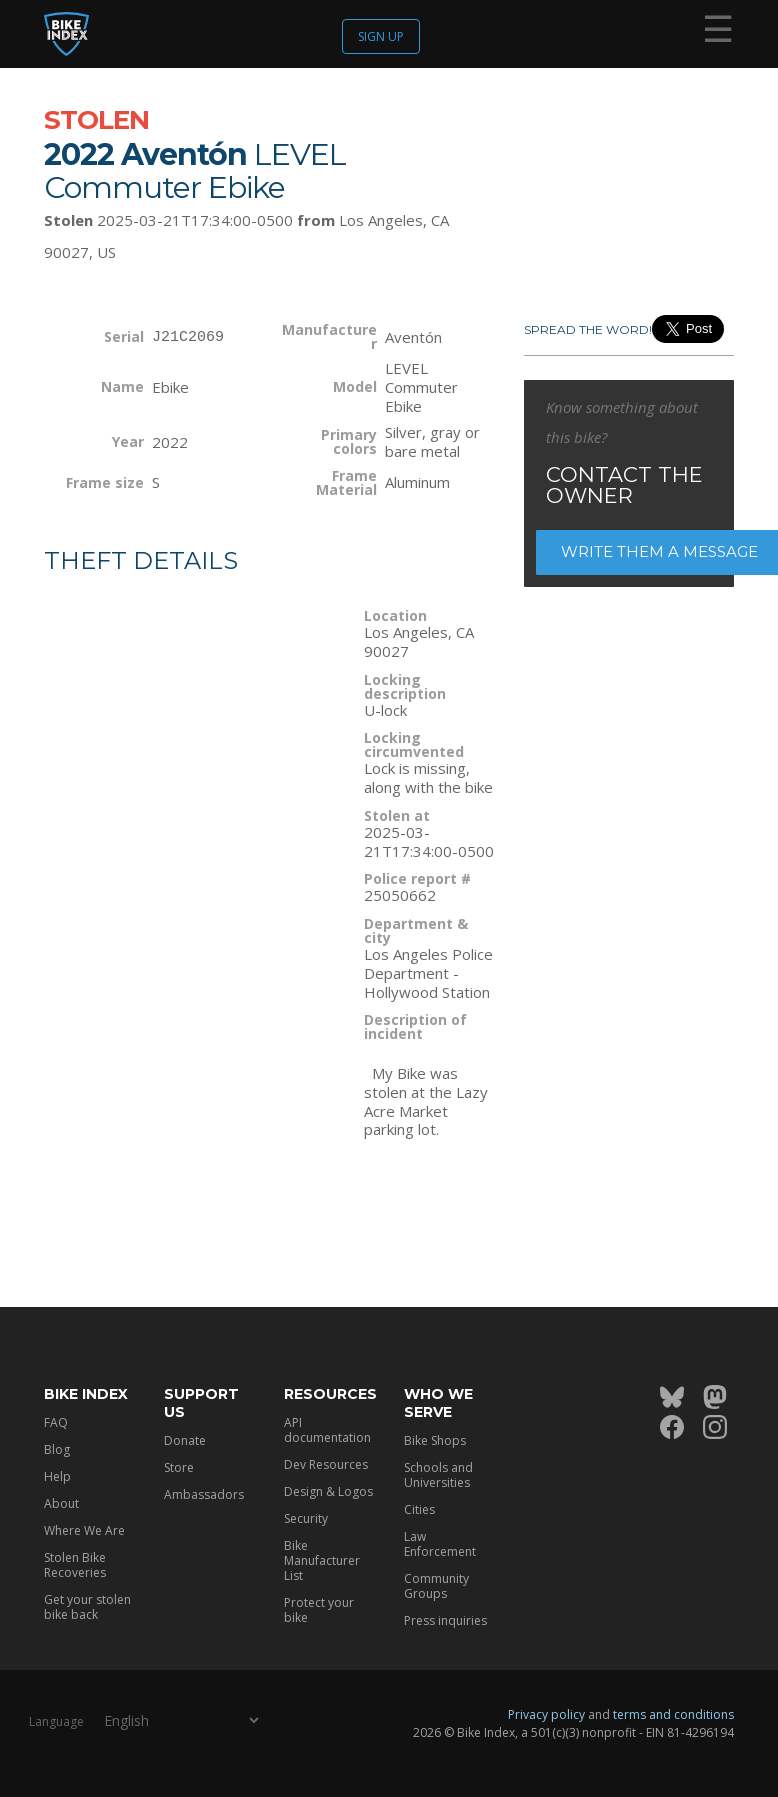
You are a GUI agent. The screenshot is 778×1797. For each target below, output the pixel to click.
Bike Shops (435, 1440)
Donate (185, 1440)
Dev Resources (326, 1464)
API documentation (327, 1430)
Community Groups (436, 1586)
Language (56, 1721)
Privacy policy (546, 1714)
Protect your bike (319, 1610)
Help (57, 1476)
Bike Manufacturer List (322, 1560)
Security (306, 1518)
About (61, 1503)
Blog (57, 1449)
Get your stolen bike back (87, 1607)
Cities (419, 1509)
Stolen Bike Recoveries (75, 1565)
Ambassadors (204, 1494)
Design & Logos (328, 1491)
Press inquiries (445, 1620)
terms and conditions (673, 1714)
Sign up (381, 36)
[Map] (189, 797)
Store (179, 1467)
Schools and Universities (438, 1475)
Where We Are (84, 1530)
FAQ (56, 1422)
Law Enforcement (440, 1544)
